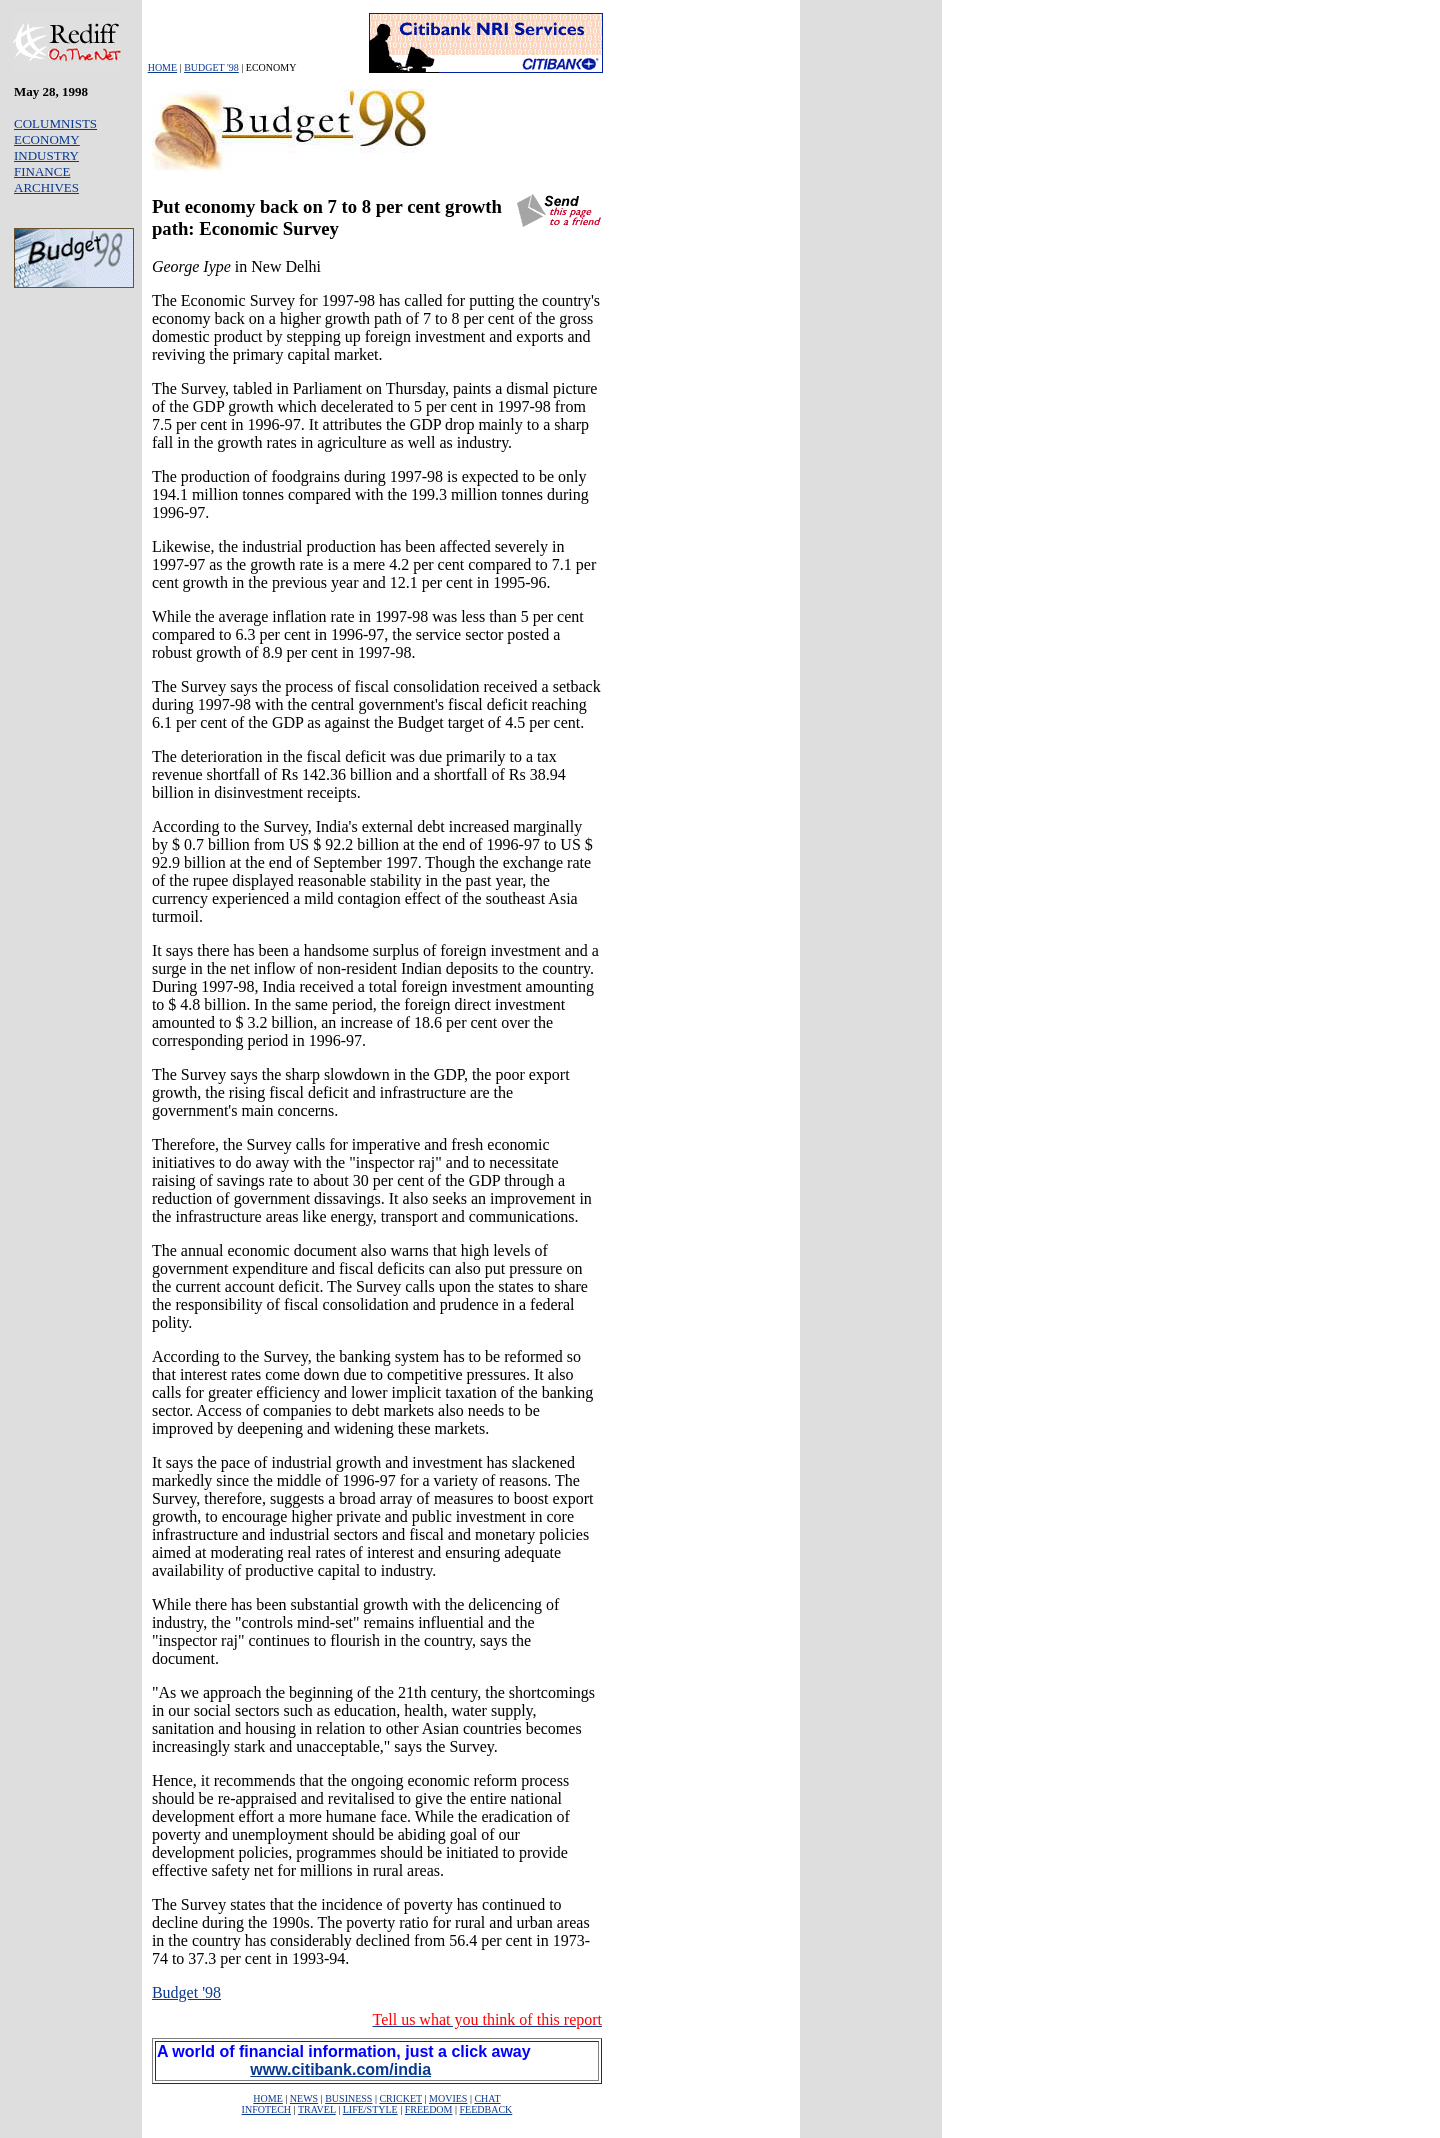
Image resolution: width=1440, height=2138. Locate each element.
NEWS (304, 2098)
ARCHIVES (46, 187)
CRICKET (400, 2098)
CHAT (487, 2098)
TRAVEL (317, 2109)
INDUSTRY (46, 155)
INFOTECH (266, 2109)
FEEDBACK (486, 2109)
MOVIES (448, 2098)
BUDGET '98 (211, 67)
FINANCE (42, 171)
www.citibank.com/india (340, 2069)
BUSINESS (348, 2098)
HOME (162, 67)
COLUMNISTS (55, 123)
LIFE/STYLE (370, 2109)
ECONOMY (47, 139)
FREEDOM (429, 2109)
